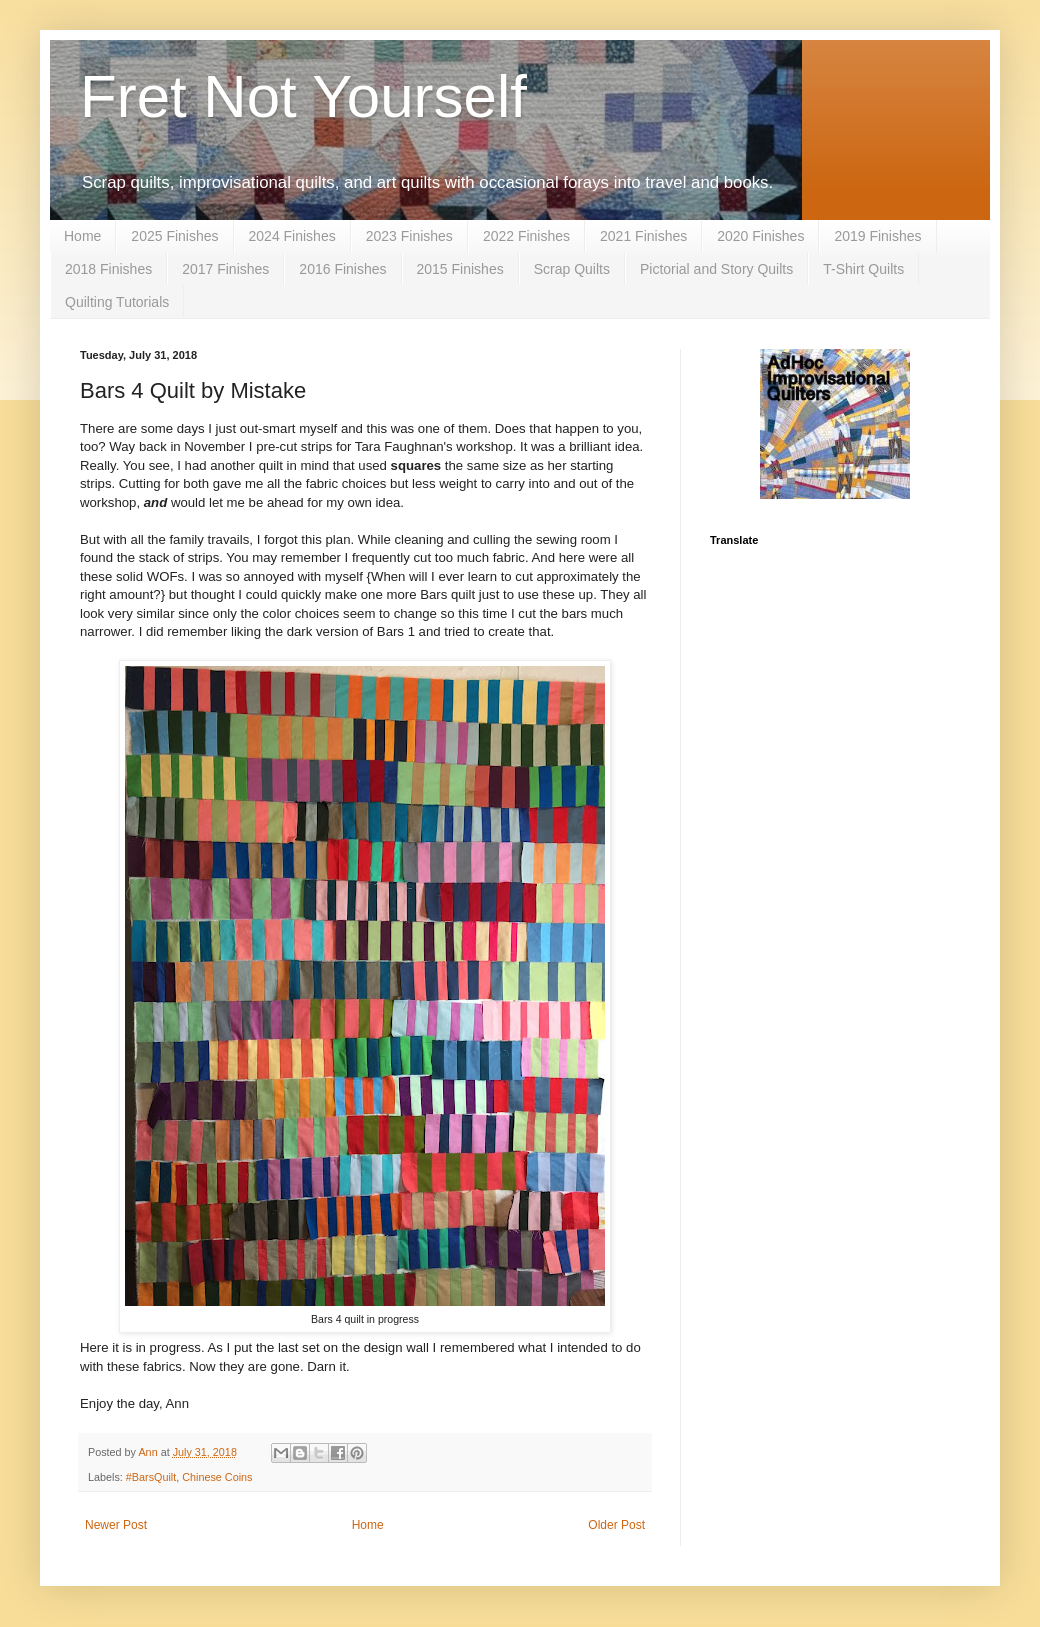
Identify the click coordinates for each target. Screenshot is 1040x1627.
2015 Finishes (460, 269)
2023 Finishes (409, 236)
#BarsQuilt (151, 1477)
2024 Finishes (292, 236)
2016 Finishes (342, 269)
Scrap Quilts (572, 269)
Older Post (616, 1525)
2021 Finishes (643, 236)
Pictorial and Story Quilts (716, 269)
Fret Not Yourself (303, 96)
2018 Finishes (108, 269)
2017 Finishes (225, 269)
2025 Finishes (174, 236)
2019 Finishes (877, 236)
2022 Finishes (526, 236)
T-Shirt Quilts (863, 269)
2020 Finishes (760, 236)
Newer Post (116, 1525)
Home (82, 236)
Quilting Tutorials (117, 302)
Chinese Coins (217, 1477)
